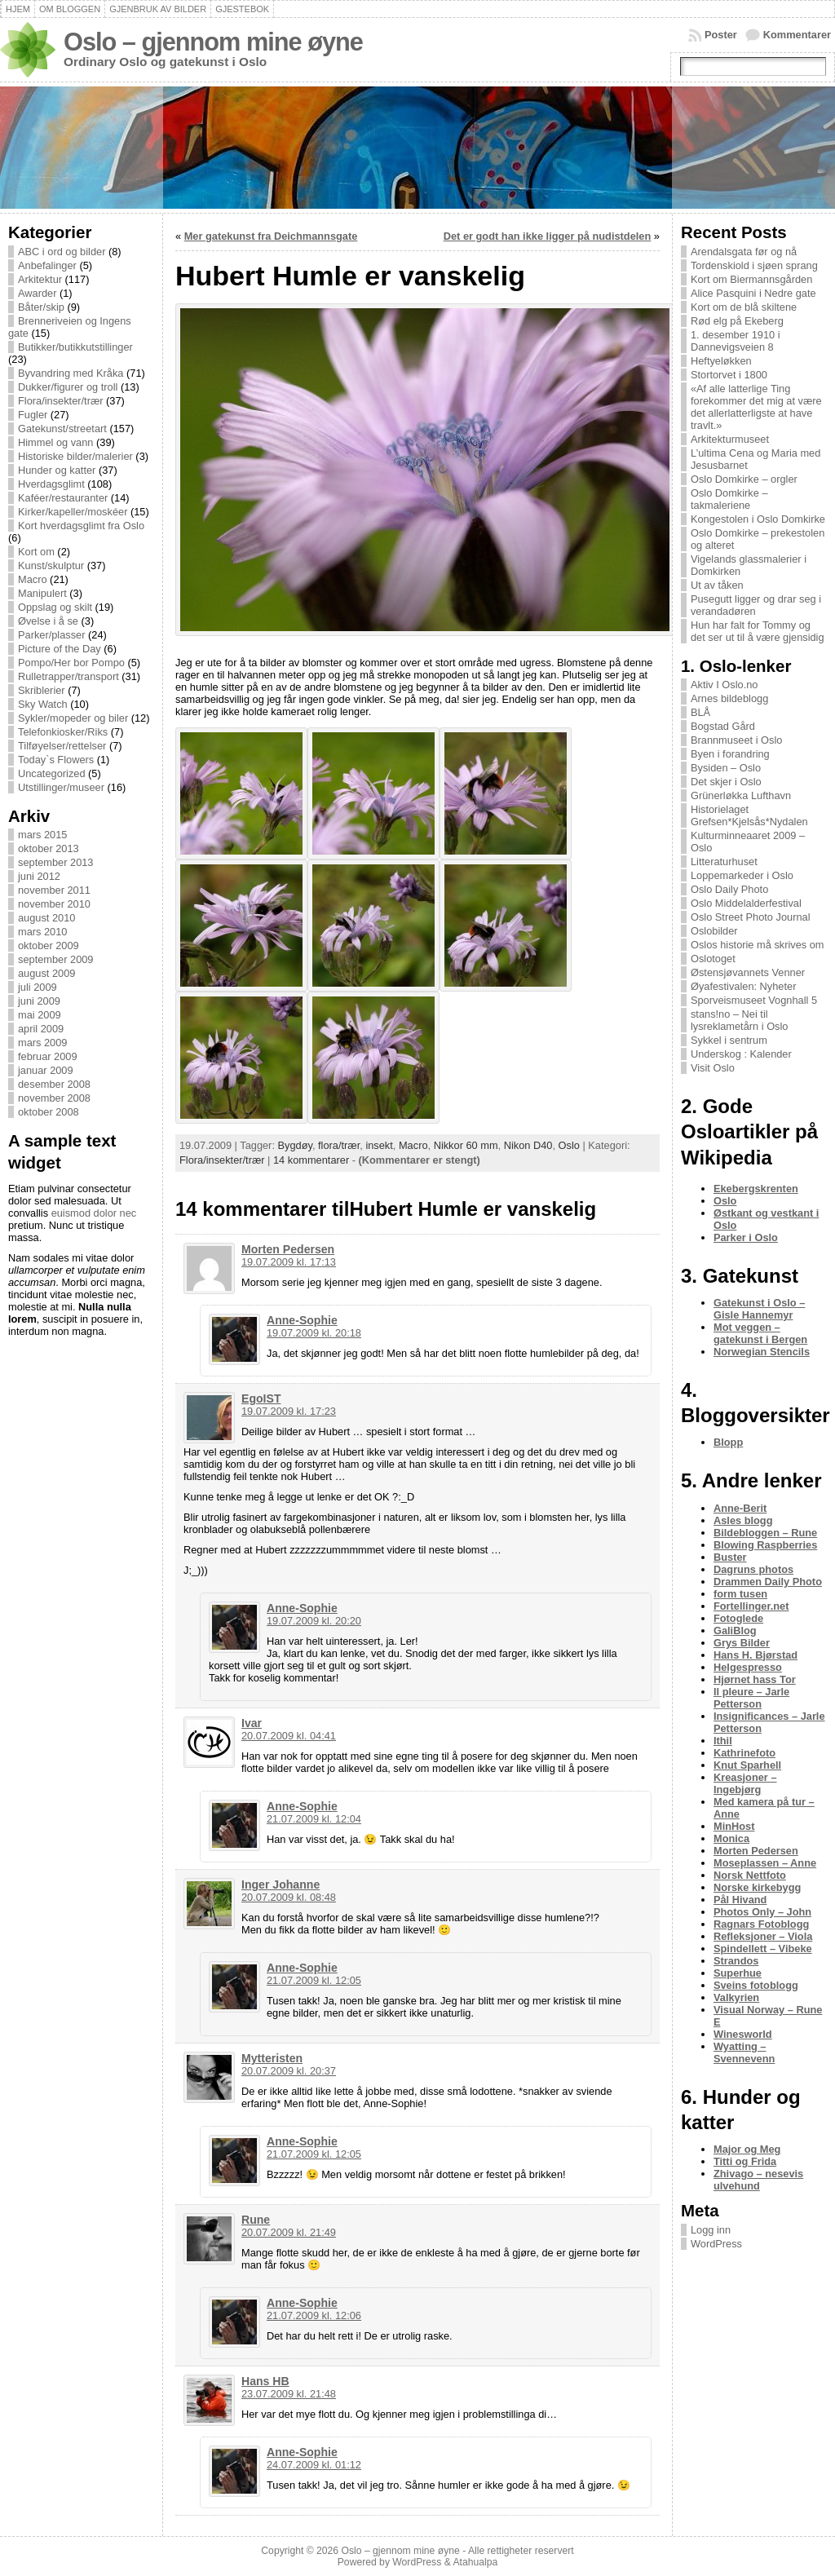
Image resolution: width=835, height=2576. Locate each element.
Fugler (32, 415)
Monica (731, 1838)
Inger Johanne (280, 1884)
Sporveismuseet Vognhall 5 (754, 1000)
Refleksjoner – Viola (763, 1936)
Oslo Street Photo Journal (751, 917)
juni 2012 (39, 876)
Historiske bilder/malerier (75, 456)
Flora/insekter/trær (61, 401)
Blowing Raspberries (765, 1545)
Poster (721, 35)
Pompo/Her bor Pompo (71, 662)
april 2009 (41, 1029)
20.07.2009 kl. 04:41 (288, 1736)
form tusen (740, 1594)
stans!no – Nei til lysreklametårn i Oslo (739, 1020)
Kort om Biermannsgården (751, 279)
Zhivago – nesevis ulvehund (758, 2179)
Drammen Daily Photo (768, 1581)
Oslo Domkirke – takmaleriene (729, 499)
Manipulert (42, 593)
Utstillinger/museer (61, 787)
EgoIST (261, 1398)
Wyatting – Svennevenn (744, 2052)
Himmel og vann (55, 442)
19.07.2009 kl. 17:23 (288, 1411)
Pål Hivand (740, 1899)
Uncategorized (52, 773)
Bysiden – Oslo (726, 768)
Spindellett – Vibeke (763, 1948)
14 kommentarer (311, 1160)
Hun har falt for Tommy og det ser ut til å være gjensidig (757, 631)
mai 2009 (39, 1015)
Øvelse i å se (48, 621)
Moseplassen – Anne (765, 1863)
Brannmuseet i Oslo (736, 740)
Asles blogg (743, 1520)
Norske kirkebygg (757, 1887)
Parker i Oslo (746, 1237)
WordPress (716, 2244)
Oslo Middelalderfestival (746, 903)
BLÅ (700, 712)
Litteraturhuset (724, 861)
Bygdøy (295, 1145)
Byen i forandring (730, 754)
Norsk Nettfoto (750, 1875)
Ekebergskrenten (756, 1188)
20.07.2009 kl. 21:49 (288, 2232)
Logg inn (711, 2230)
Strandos (736, 1961)
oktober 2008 (48, 1112)
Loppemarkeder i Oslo (742, 875)
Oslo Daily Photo (729, 889)
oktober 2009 (48, 945)
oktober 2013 (48, 848)
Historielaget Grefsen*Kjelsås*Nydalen (749, 815)
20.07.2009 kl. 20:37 (288, 2071)
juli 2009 (37, 987)
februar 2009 (47, 1056)
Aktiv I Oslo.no (724, 684)
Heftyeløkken (721, 361)
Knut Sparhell (747, 1765)
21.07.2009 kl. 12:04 (314, 1819)
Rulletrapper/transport (68, 676)
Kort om (36, 552)
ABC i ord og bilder (61, 251)
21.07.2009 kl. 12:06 (314, 2315)
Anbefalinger (47, 265)
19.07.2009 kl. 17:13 (288, 1262)
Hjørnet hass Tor (755, 1679)
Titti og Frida (745, 2161)
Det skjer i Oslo (726, 781)
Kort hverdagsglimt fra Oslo (81, 525)
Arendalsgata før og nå (744, 251)
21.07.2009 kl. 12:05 (314, 1980)
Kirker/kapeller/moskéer (72, 512)
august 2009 (46, 973)
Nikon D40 (528, 1145)
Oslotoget (713, 958)
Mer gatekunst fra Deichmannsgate (271, 236)
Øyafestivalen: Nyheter (743, 986)
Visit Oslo (713, 1068)
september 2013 (55, 862)
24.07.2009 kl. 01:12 (314, 2465)
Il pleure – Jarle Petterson (751, 1698)
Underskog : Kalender (741, 1054)
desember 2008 (54, 1084)
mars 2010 (42, 932)
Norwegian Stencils (762, 1351)
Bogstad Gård (723, 726)
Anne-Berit (740, 1508)
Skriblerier (41, 690)
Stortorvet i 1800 (729, 375)
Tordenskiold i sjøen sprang (754, 265)
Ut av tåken (717, 585)
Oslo (569, 1145)
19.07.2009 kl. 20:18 (314, 1333)
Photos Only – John (762, 1912)
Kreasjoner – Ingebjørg (745, 1783)
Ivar (251, 1723)
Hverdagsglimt (51, 484)
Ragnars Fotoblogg (761, 1924)
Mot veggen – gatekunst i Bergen (760, 1333)
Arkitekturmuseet (730, 439)
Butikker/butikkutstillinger (75, 347)
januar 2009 (45, 1070)
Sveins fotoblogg (756, 1985)
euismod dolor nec (94, 1213)
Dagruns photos (753, 1569)
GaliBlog (735, 1630)
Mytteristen (272, 2058)
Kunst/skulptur (51, 565)
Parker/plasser (52, 635)
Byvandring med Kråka (70, 373)
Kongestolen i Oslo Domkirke (758, 519)
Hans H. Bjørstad (755, 1655)
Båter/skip (41, 307)
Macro (32, 579)
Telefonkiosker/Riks (63, 732)
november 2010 (54, 904)
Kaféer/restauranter (63, 498)
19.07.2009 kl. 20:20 (314, 1621)
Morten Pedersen (287, 1249)
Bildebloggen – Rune (765, 1533)
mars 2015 (42, 834)
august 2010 (46, 918)
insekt (378, 1145)
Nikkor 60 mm (466, 1145)
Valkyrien (736, 1997)
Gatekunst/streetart (62, 428)
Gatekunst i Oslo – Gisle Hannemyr (759, 1309)
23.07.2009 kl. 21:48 (288, 2394)
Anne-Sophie (302, 1320)
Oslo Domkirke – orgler (744, 479)
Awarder (37, 293)
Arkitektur (40, 279)
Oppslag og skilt (55, 607)
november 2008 (54, 1098)
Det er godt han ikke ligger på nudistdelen (548, 236)
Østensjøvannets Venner (748, 972)
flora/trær (339, 1145)
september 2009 (55, 959)
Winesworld (743, 2034)
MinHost (734, 1826)
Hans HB (265, 2381)
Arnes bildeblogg (729, 698)
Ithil (723, 1740)
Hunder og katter (56, 470)
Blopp (728, 1442)
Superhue (738, 1973)
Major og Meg (747, 2149)
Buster (730, 1557)
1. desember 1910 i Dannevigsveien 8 (735, 341)
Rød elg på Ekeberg (737, 321)
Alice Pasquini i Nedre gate (753, 293)
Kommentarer (797, 35)
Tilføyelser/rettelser (62, 746)
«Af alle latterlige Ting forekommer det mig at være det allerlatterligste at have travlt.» (756, 406)
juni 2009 (39, 1001)
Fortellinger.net (751, 1606)
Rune (255, 2219)
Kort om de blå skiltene (744, 307)
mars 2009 (42, 1042)
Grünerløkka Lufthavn (741, 795)
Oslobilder (714, 931)
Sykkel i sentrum (729, 1040)
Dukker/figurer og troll (67, 387)
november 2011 (54, 890)
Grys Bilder (742, 1643)
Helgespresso (748, 1667)
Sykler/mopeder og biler (73, 718)
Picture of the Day (59, 649)
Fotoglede (738, 1618)
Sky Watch (43, 704)
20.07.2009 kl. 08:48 (288, 1897)
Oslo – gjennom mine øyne (213, 42)
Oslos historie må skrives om (757, 945)
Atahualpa (475, 2562)
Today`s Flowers (56, 759)
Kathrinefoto (744, 1753)
